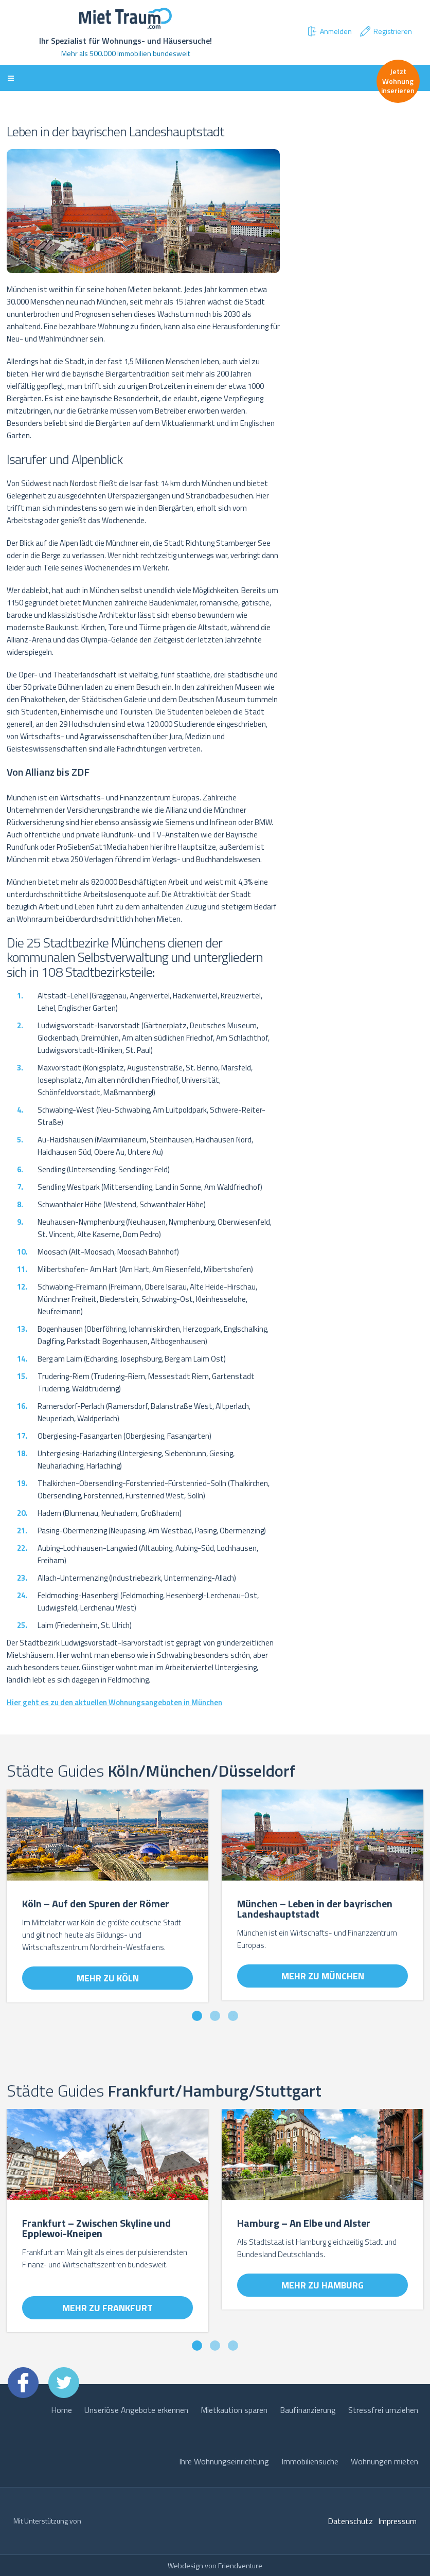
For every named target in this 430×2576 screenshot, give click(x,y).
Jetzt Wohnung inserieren (398, 80)
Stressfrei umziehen (383, 2410)
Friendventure (240, 2565)
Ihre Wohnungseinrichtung (224, 2461)
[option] (107, 1901)
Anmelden (329, 31)
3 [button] (233, 2015)
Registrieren (385, 31)
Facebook (23, 2382)
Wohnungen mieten (384, 2461)
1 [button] (197, 2015)
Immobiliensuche (309, 2461)
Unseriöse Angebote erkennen (136, 2410)
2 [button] (215, 2015)
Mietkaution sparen (234, 2410)
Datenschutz (350, 2521)
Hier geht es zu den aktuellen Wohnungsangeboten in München (114, 1702)
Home (61, 2410)
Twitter (63, 2382)
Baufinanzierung (308, 2410)
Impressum (397, 2521)
